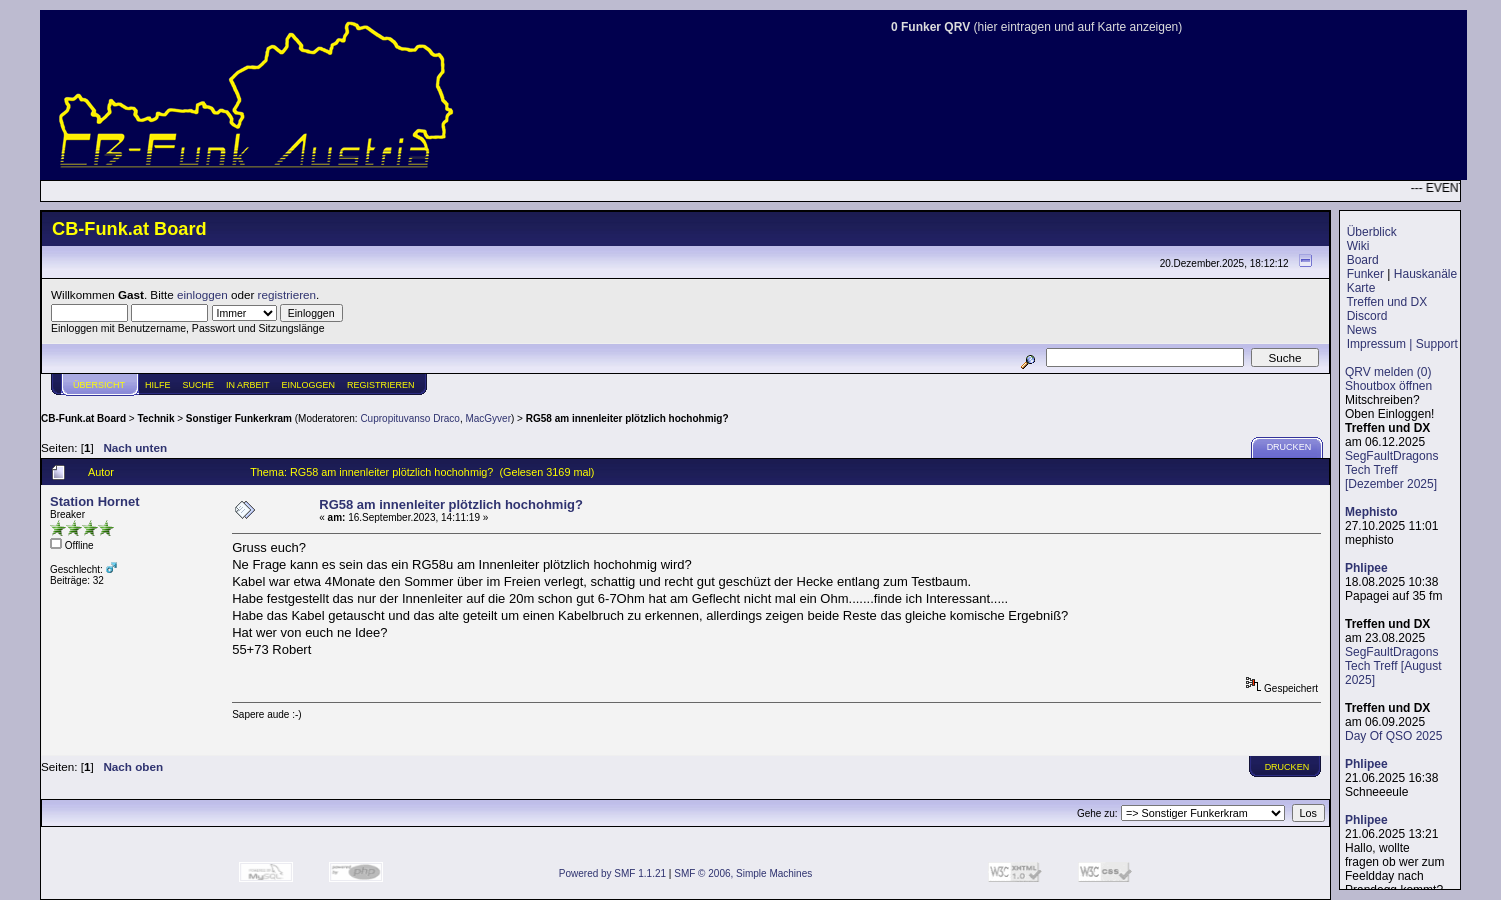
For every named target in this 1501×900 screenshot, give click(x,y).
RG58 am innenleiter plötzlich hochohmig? (627, 418)
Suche (199, 385)
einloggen (202, 294)
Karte (1361, 288)
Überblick (1372, 232)
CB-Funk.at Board (83, 418)
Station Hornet (95, 501)
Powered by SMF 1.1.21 (612, 873)
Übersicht (99, 385)
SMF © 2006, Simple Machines (743, 873)
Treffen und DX (1386, 302)
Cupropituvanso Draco (410, 418)
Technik (155, 418)
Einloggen (309, 385)
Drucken (1289, 447)
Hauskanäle (1425, 274)
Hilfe (158, 385)
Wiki (1358, 246)
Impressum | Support (1402, 344)
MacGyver (488, 418)
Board (1363, 260)
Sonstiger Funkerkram (239, 418)
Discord (1367, 316)
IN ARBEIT (248, 385)
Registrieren (381, 385)
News (1362, 330)
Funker (1365, 274)
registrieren (287, 294)
